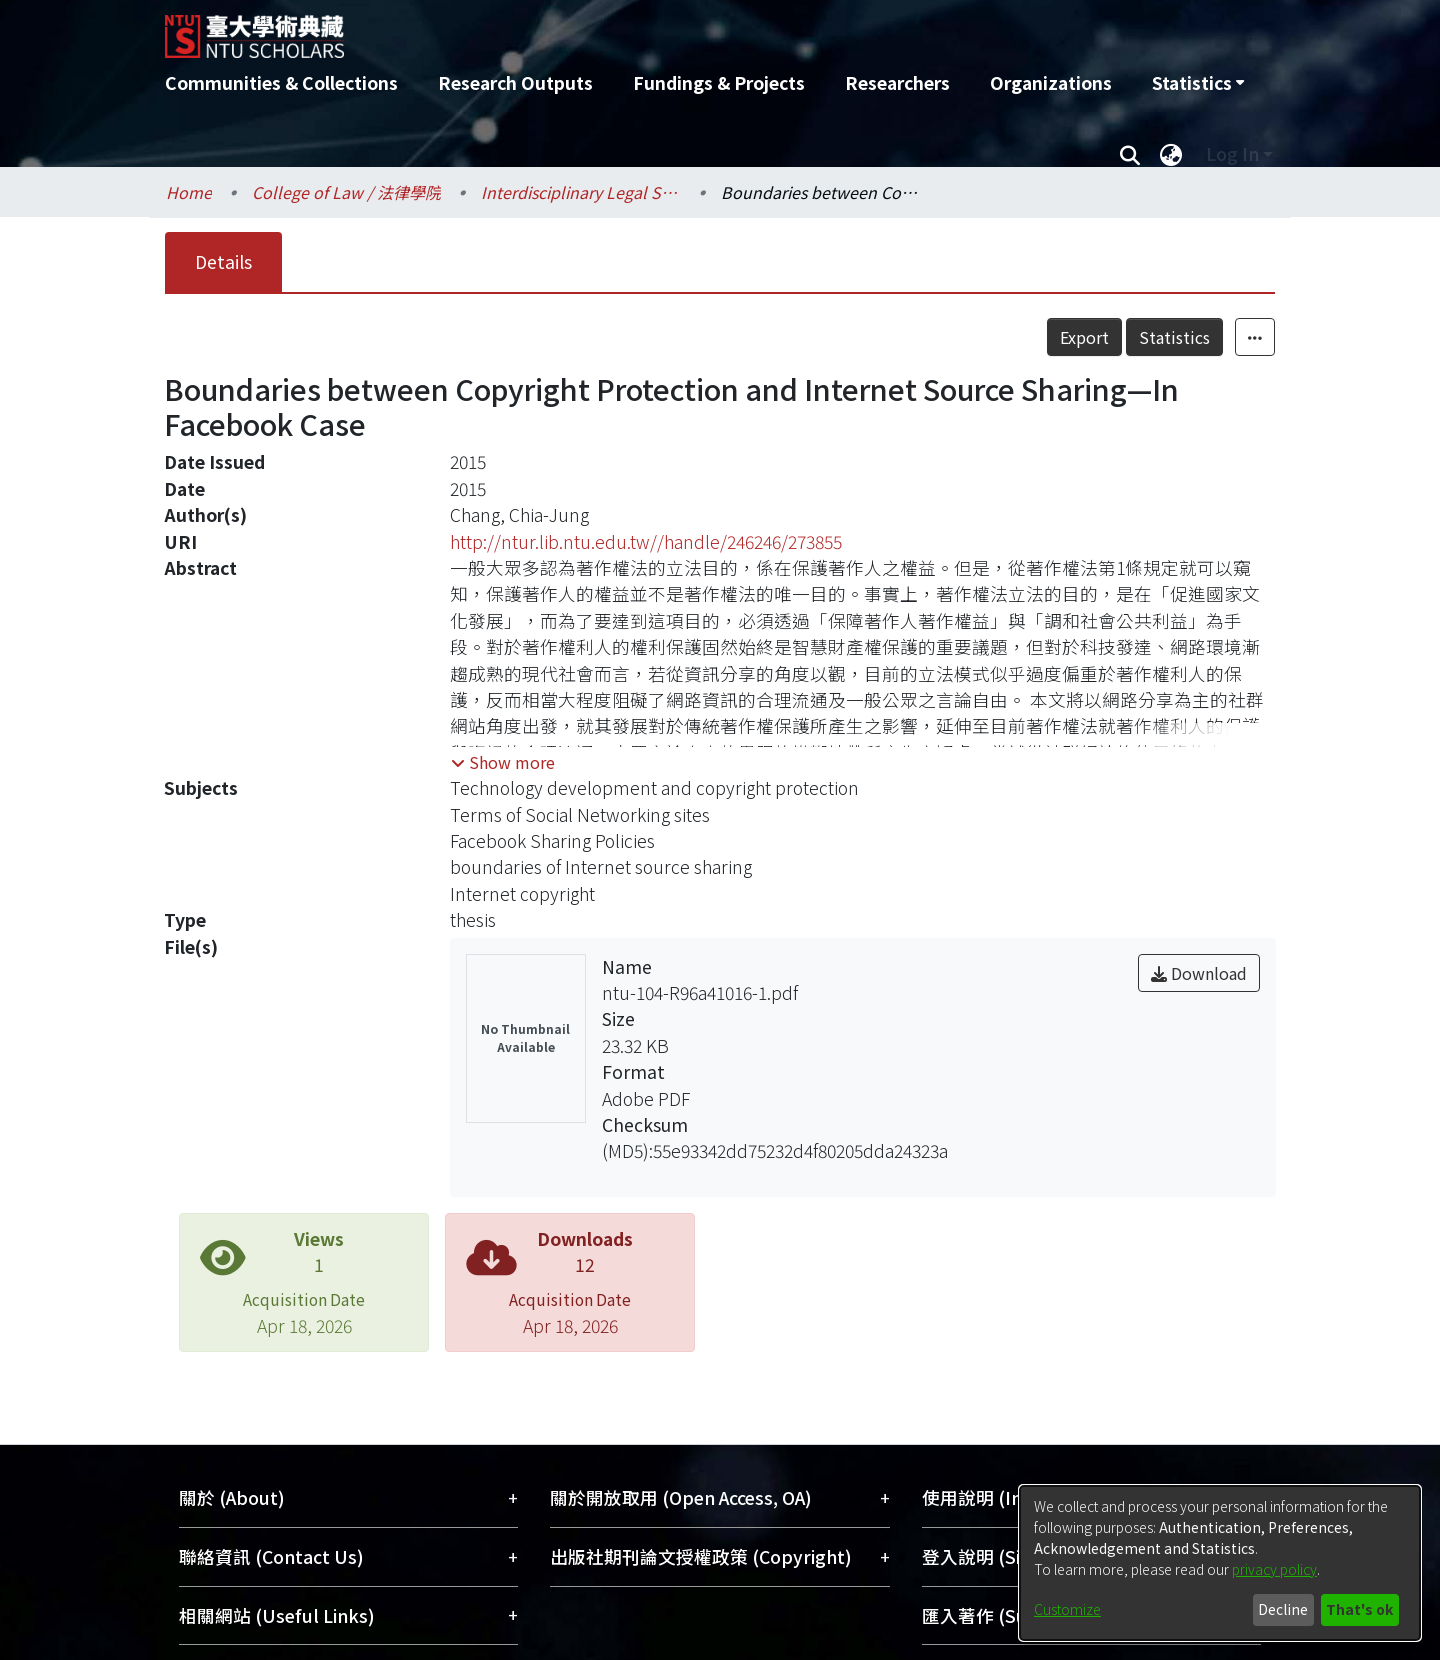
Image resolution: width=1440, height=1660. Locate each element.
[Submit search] (1129, 154)
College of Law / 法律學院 (346, 192)
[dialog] (1220, 1563)
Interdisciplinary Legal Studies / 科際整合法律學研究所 (581, 192)
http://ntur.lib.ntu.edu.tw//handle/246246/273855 (646, 541)
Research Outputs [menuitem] (515, 82)
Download (1199, 973)
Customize (1067, 1609)
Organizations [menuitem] (1051, 82)
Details (223, 261)
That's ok (1359, 1609)
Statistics (1174, 337)
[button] (503, 762)
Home (189, 192)
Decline (1283, 1609)
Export (1084, 337)
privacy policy (1274, 1569)
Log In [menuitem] (1232, 153)
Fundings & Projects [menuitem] (719, 82)
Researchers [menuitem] (897, 82)
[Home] (612, 29)
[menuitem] (1198, 83)
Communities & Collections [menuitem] (281, 82)
